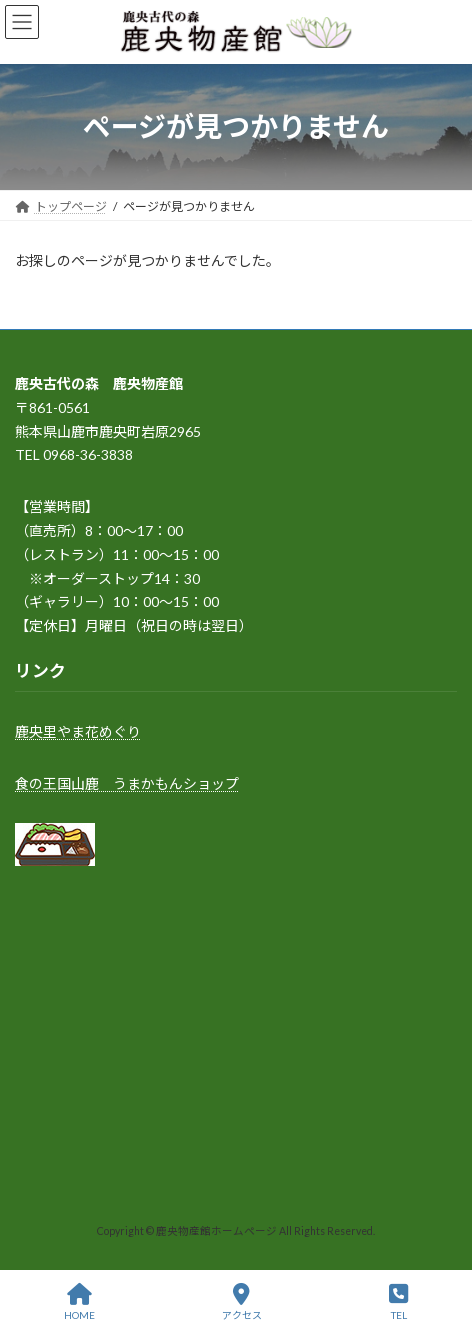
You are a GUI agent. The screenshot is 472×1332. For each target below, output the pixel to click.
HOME (79, 1302)
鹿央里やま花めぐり (78, 731)
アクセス (242, 1302)
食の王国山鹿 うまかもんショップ (127, 782)
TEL (398, 1302)
